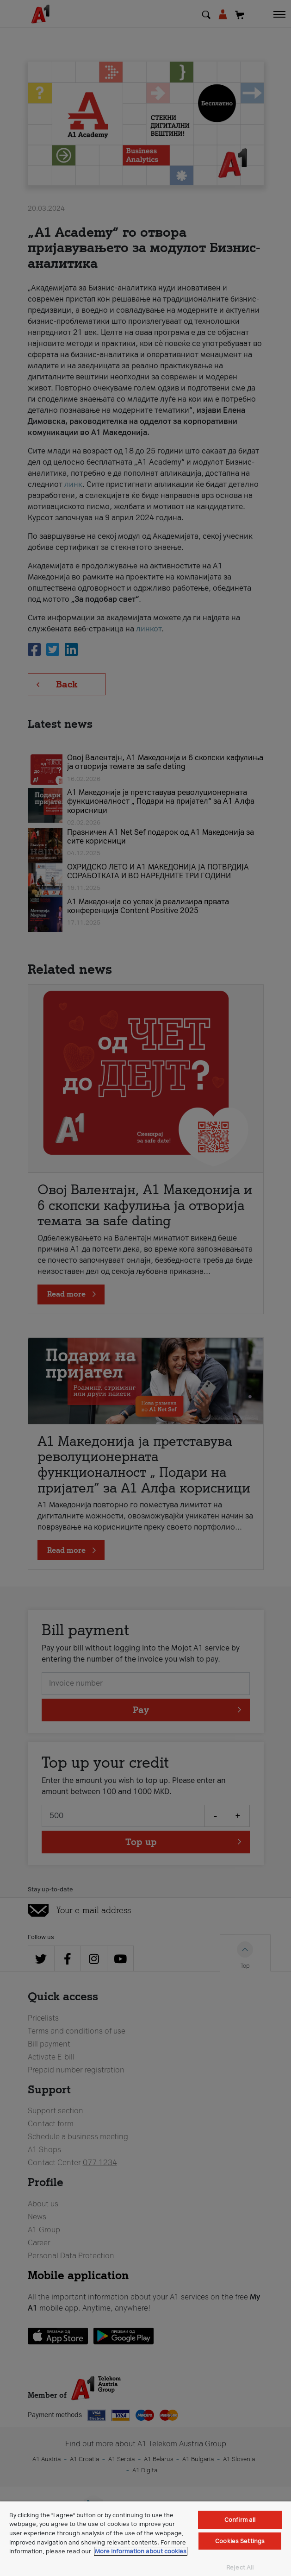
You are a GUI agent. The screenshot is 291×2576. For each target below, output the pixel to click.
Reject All (240, 2567)
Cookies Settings (240, 2541)
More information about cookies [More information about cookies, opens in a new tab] (140, 2551)
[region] (145, 2538)
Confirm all (239, 2519)
